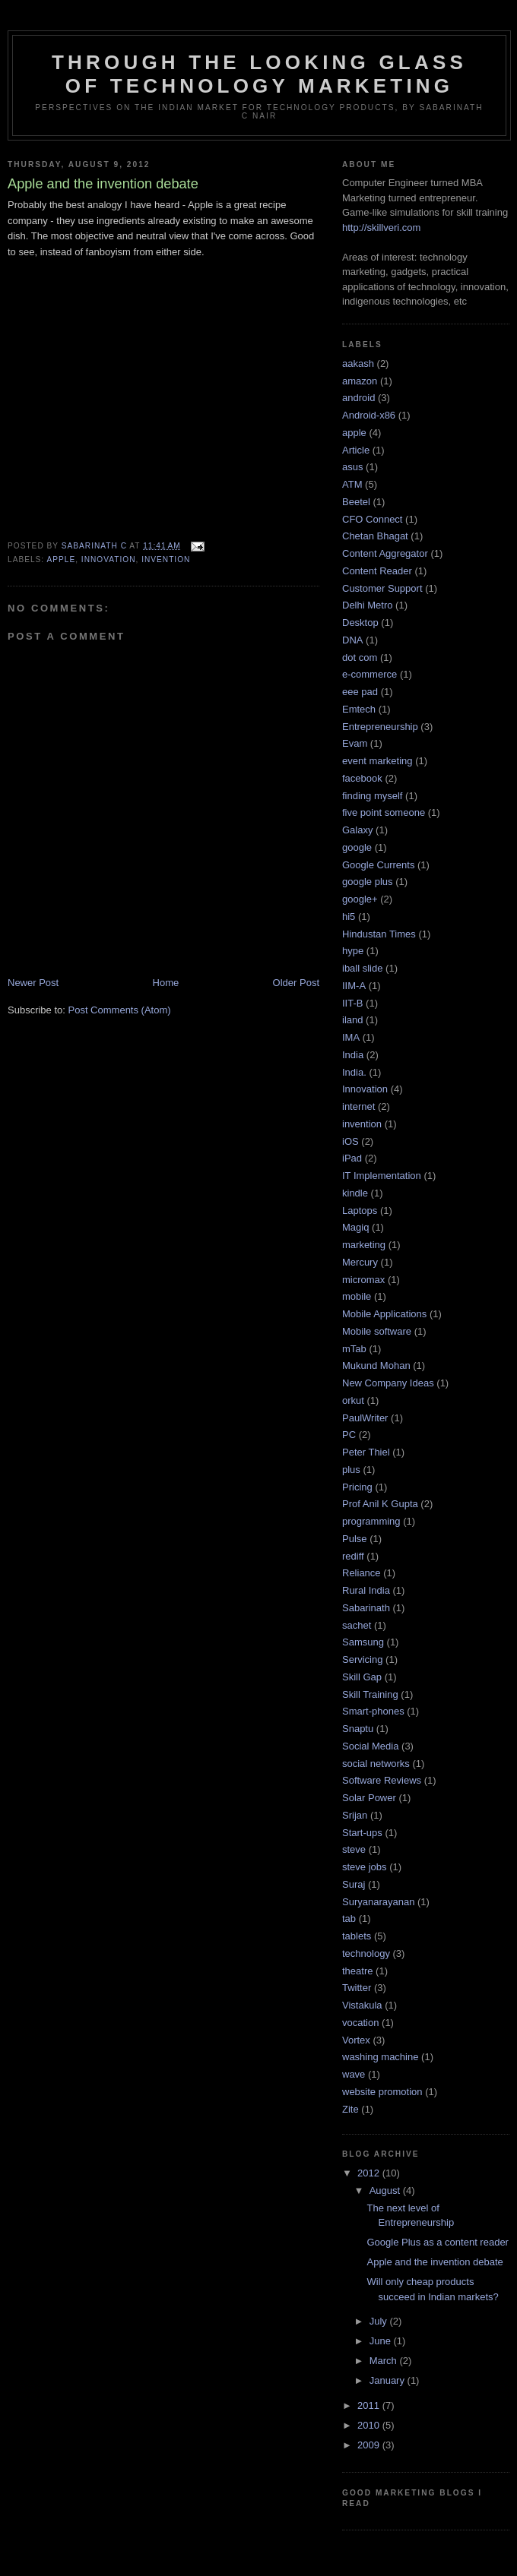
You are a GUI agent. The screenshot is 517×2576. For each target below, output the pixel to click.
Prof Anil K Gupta (380, 1503)
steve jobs (364, 1867)
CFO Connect (372, 519)
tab (349, 1918)
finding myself (372, 795)
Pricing (357, 1487)
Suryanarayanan (378, 1902)
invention (165, 559)
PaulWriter (365, 1418)
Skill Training (370, 1694)
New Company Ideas (388, 1383)
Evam (354, 743)
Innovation (108, 559)
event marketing (377, 760)
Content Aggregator (385, 553)
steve (354, 1849)
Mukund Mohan (376, 1365)
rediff (353, 1556)
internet (358, 1106)
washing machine (380, 2056)
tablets (356, 1936)
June (382, 2341)
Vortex (356, 2040)
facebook (362, 778)
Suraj (353, 1884)
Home (166, 982)
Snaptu (357, 1728)
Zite (350, 2109)
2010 (369, 2425)
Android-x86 (368, 415)
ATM (352, 484)
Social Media (370, 1746)
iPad (352, 1158)
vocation (360, 2022)
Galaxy (357, 830)
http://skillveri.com (381, 227)
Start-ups (362, 1832)
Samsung (363, 1642)
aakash (358, 363)
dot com (359, 657)
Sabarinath (366, 1608)
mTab (354, 1348)
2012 (369, 2173)
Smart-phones (373, 1711)
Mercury (360, 1262)
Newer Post (33, 982)
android (358, 397)
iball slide (362, 968)
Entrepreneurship (380, 726)
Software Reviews (381, 1780)
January (389, 2380)
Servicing (362, 1659)
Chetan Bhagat (375, 536)
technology (366, 1953)
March (385, 2360)
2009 (369, 2445)
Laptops (359, 1210)
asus (352, 467)
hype (352, 950)
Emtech (359, 709)
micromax (363, 1279)
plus (351, 1469)
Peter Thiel (366, 1452)
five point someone (383, 812)
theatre (357, 1971)
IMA (351, 1037)
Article (356, 450)
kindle (355, 1193)
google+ (360, 899)
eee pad (360, 691)
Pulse (354, 1538)
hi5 (348, 916)
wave (353, 2074)
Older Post (296, 982)
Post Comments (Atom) (119, 1010)
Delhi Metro (367, 605)
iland (352, 1020)
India (352, 1054)
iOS (350, 1141)
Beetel (356, 501)
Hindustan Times (379, 934)
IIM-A (354, 985)
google (357, 847)
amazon (359, 381)
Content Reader (377, 571)
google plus (367, 881)
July (380, 2321)
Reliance (361, 1573)
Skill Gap (362, 1677)
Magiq (355, 1227)
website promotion (382, 2091)
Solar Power (369, 1797)
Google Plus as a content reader (437, 2242)
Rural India (366, 1590)
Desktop (360, 622)
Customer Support (382, 588)
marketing (363, 1244)
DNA (352, 640)
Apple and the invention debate (434, 2262)
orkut (353, 1400)
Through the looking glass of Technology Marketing (259, 74)
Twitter (356, 1987)
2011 (369, 2405)
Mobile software (376, 1331)
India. (354, 1072)
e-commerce (369, 674)
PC (349, 1434)
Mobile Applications (384, 1314)
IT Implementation (381, 1175)
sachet (356, 1625)
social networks (376, 1763)
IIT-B (352, 1003)
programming (371, 1521)
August (386, 2190)
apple (60, 559)
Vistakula (362, 2005)
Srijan (354, 1815)
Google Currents (378, 865)
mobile (356, 1296)
